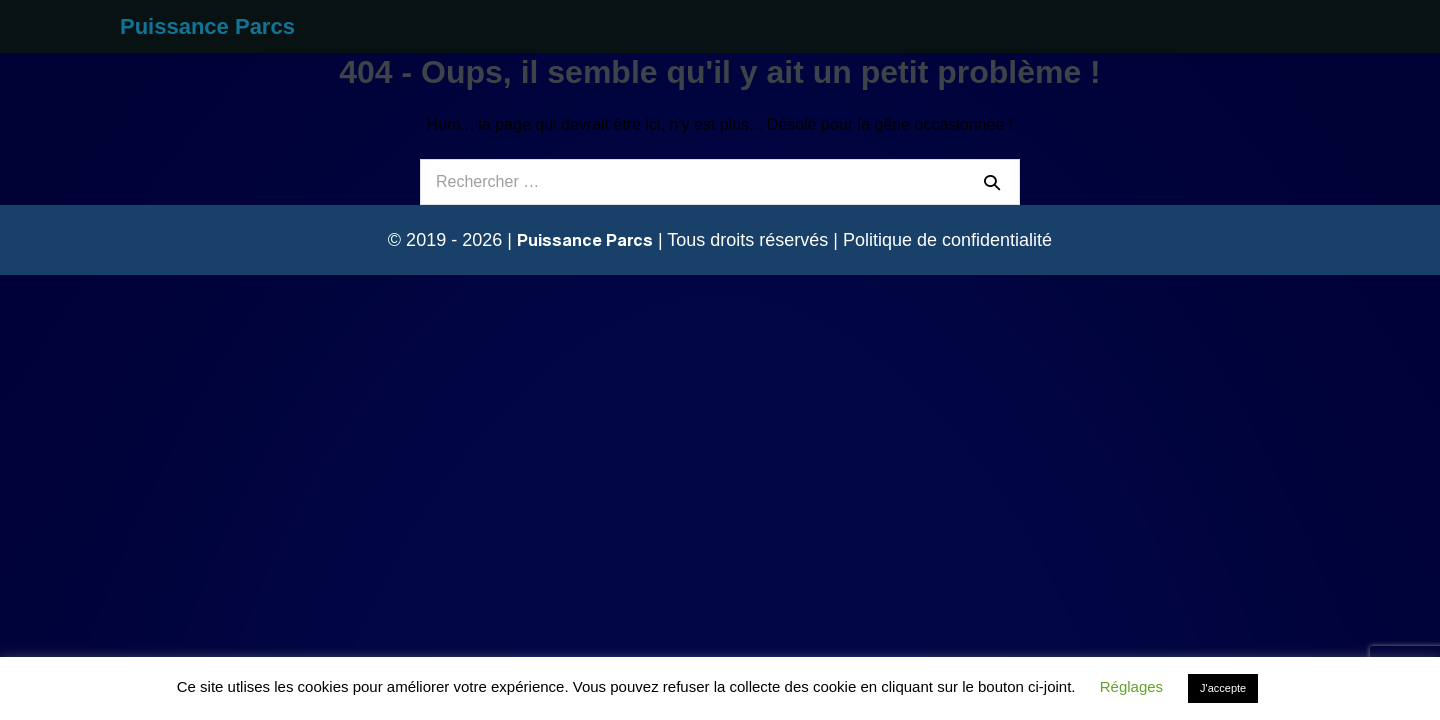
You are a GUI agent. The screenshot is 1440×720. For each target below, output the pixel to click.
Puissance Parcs (207, 26)
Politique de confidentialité (947, 240)
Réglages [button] (1131, 686)
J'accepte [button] (1223, 688)
